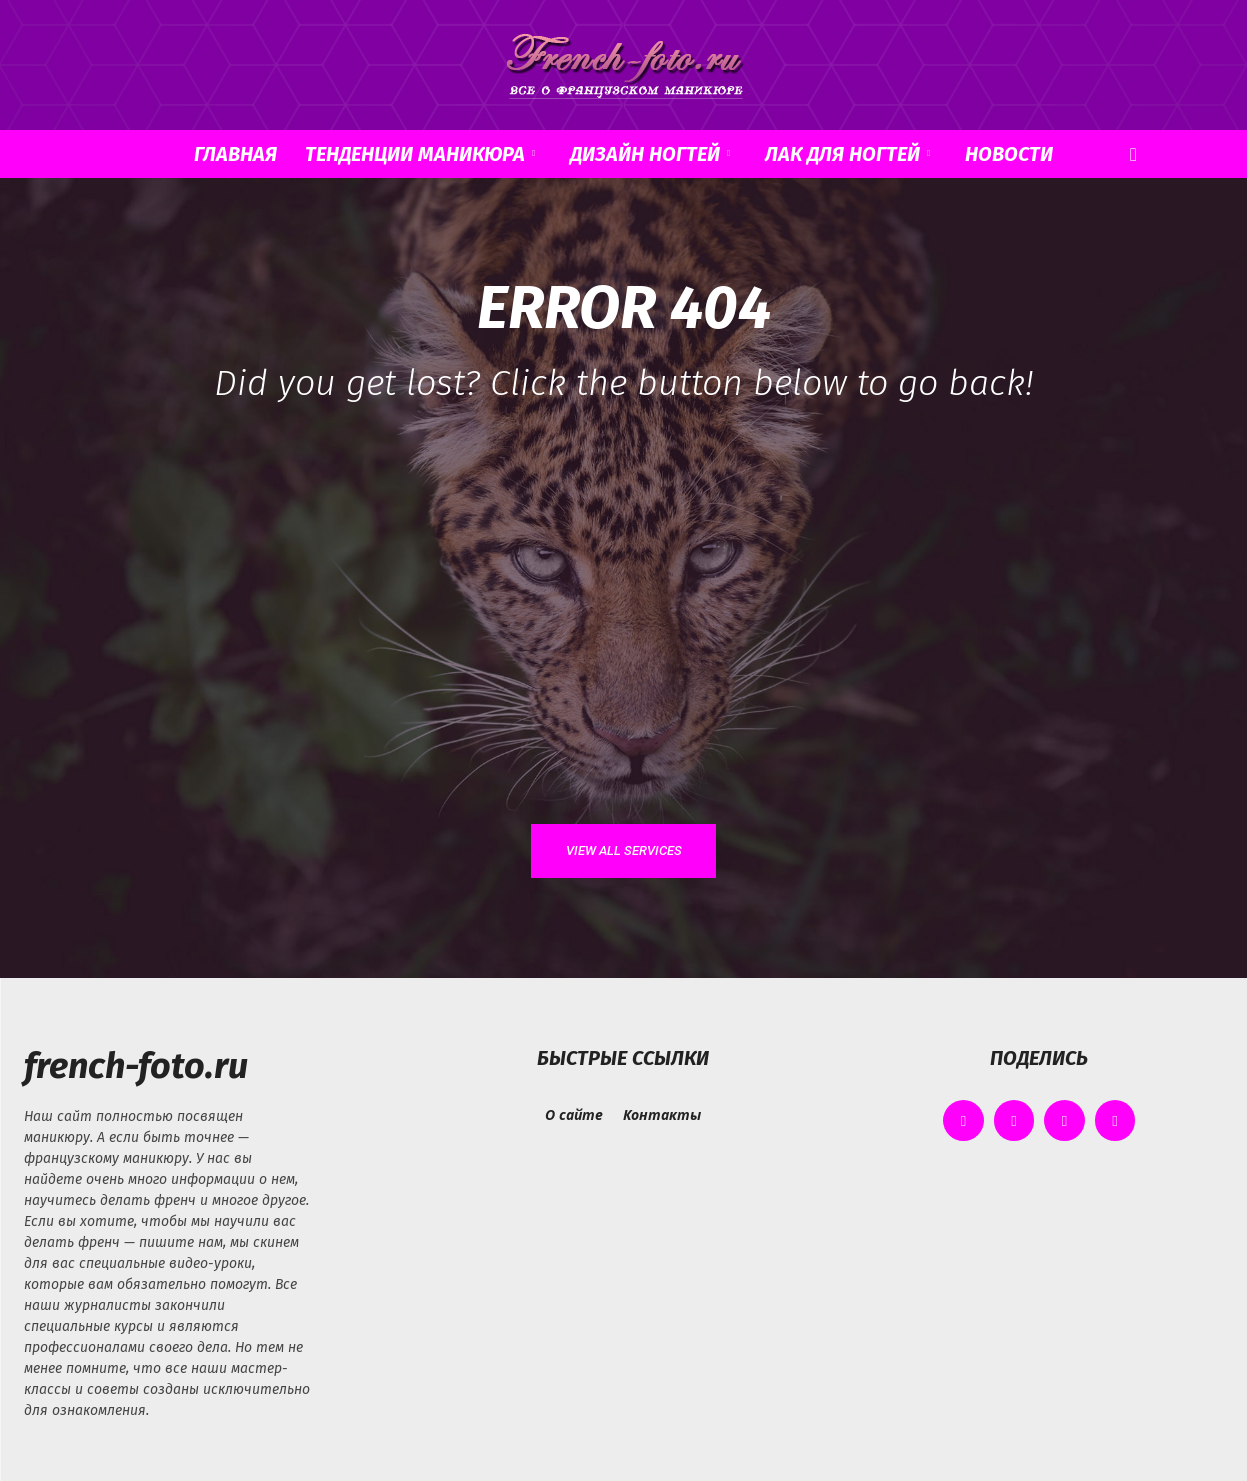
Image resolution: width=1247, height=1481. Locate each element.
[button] (1134, 155)
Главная (235, 154)
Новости (1009, 154)
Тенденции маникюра (420, 154)
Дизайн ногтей (650, 154)
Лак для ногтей (847, 154)
